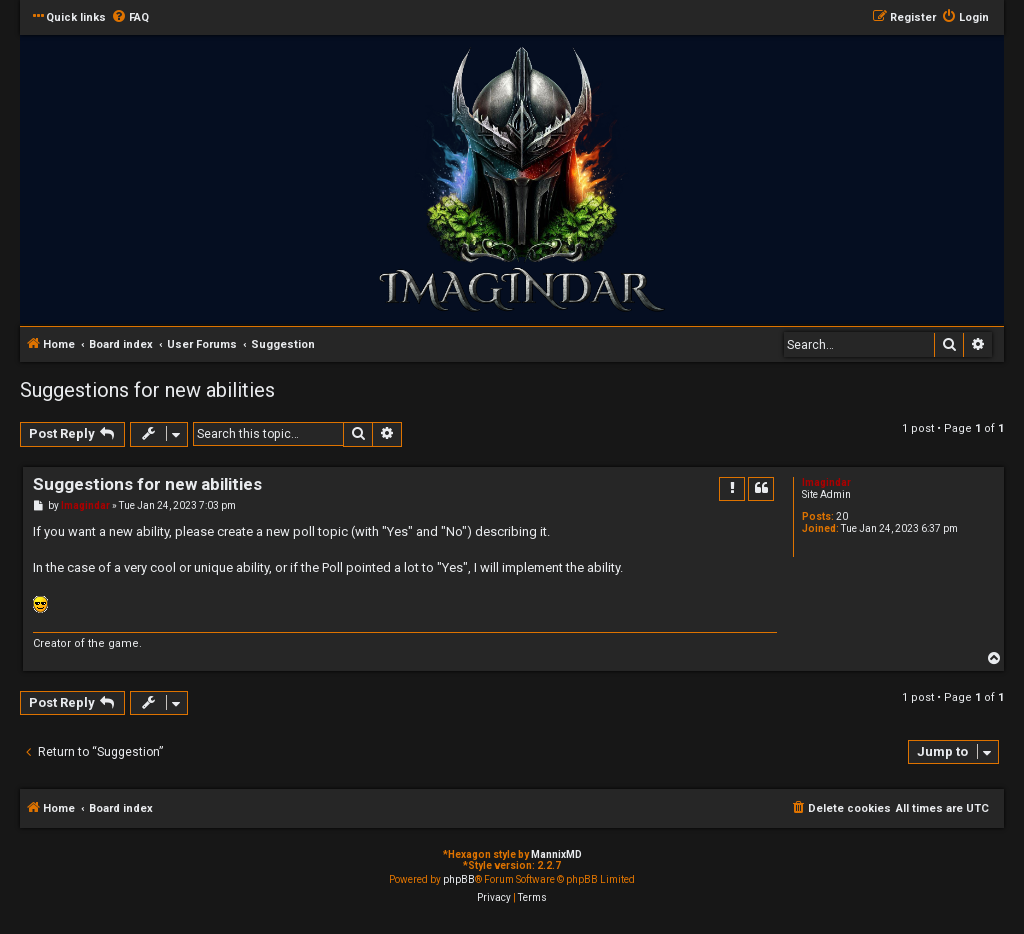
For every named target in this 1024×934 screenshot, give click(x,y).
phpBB (459, 879)
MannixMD (556, 854)
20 (842, 516)
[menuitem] (130, 18)
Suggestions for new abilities (147, 390)
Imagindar (826, 482)
